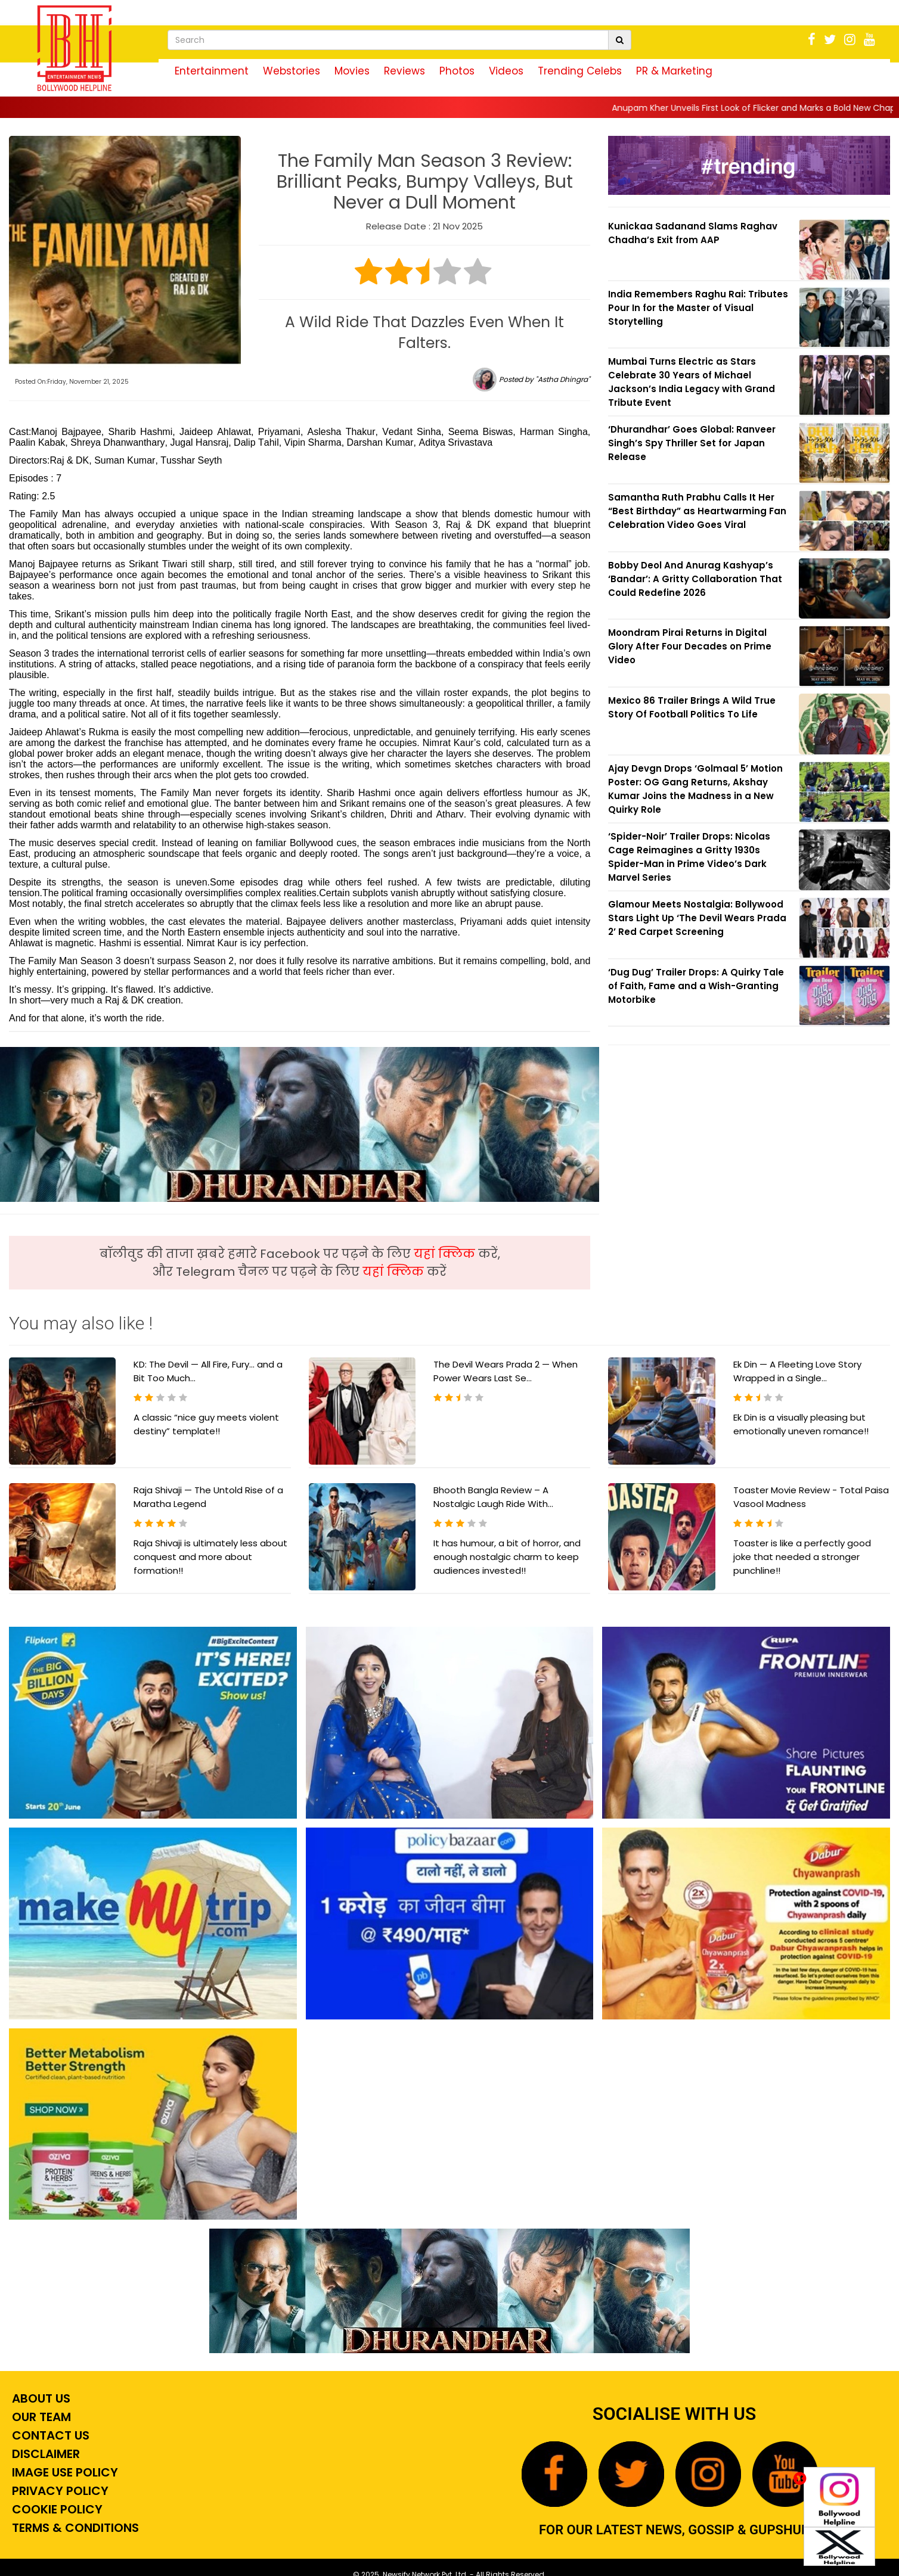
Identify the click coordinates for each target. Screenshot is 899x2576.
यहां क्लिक (446, 1253)
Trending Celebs (580, 71)
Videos (506, 71)
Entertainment (212, 71)
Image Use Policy (63, 2472)
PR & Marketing (674, 71)
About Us (39, 2398)
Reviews (404, 71)
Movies (352, 71)
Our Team (40, 2417)
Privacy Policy (58, 2490)
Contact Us (49, 2435)
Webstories (291, 71)
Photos (457, 71)
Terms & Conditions (74, 2527)
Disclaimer (44, 2454)
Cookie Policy (56, 2509)
